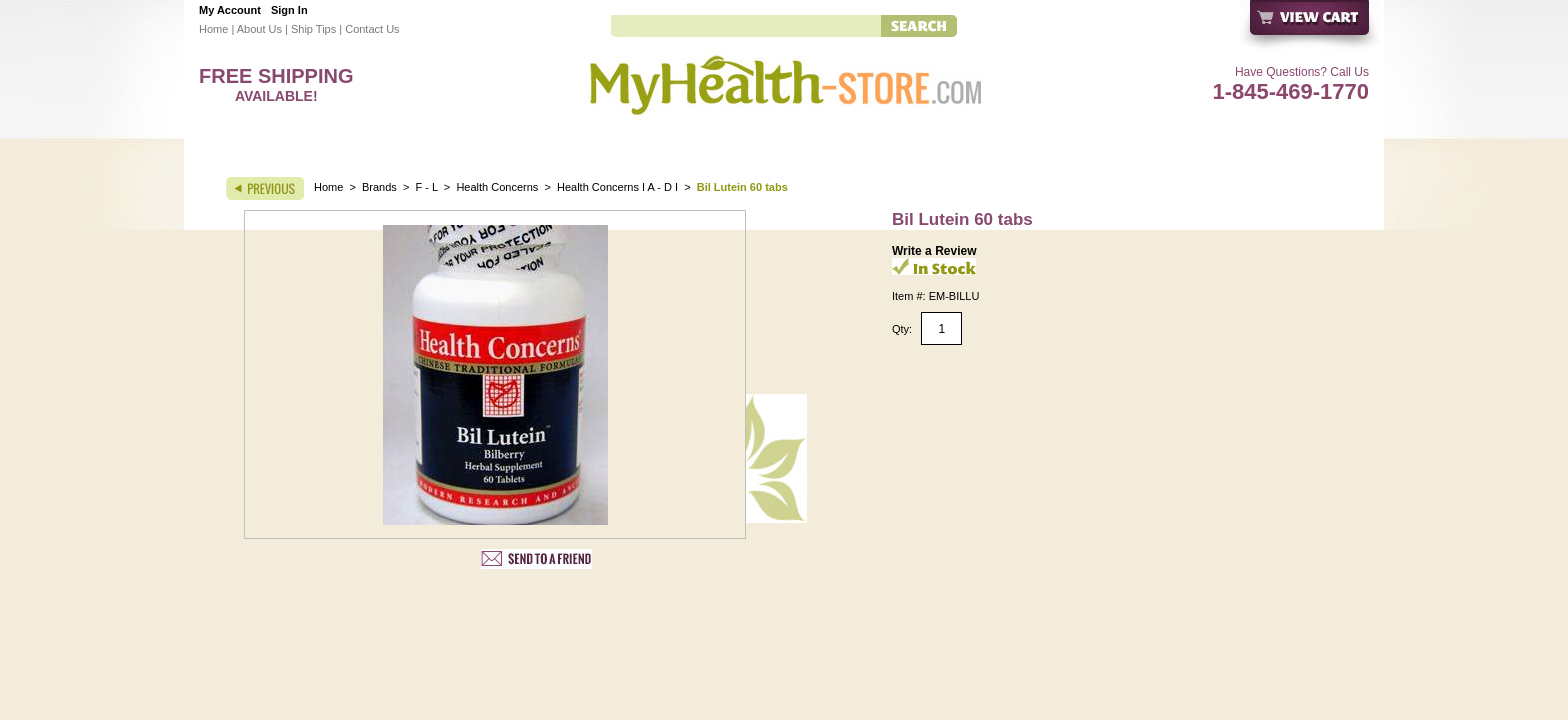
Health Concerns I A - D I (617, 187)
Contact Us (372, 29)
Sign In (289, 10)
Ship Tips (313, 29)
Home (213, 29)
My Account (230, 10)
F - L (427, 187)
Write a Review (934, 251)
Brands (379, 187)
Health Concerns (497, 187)
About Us (259, 29)
